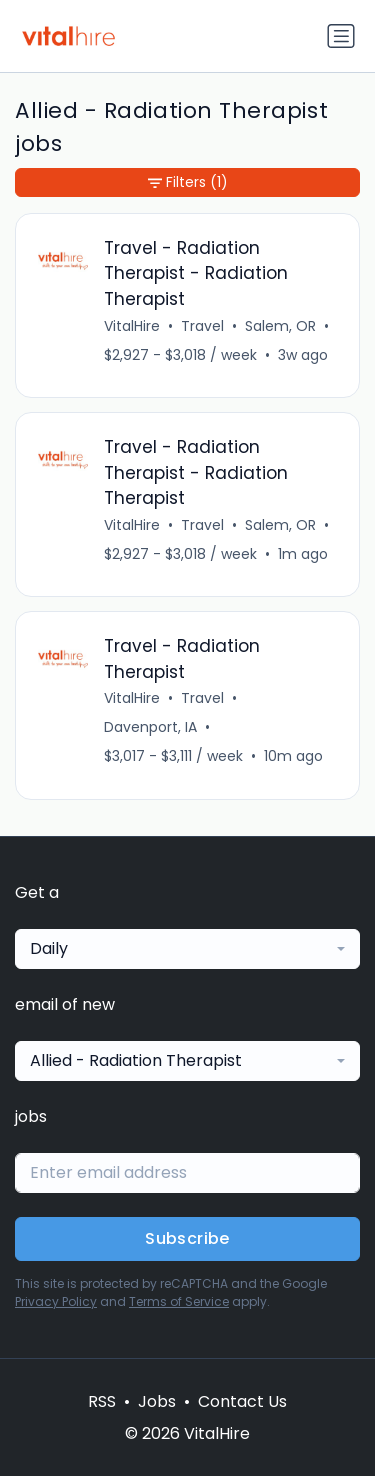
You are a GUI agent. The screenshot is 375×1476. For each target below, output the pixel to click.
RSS (102, 1401)
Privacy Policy (56, 1301)
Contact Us (242, 1401)
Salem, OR (280, 326)
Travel (202, 326)
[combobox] (187, 949)
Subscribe (187, 1238)
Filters (188, 182)
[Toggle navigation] (341, 36)
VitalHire (132, 326)
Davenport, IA (150, 727)
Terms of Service (179, 1301)
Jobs (157, 1401)
